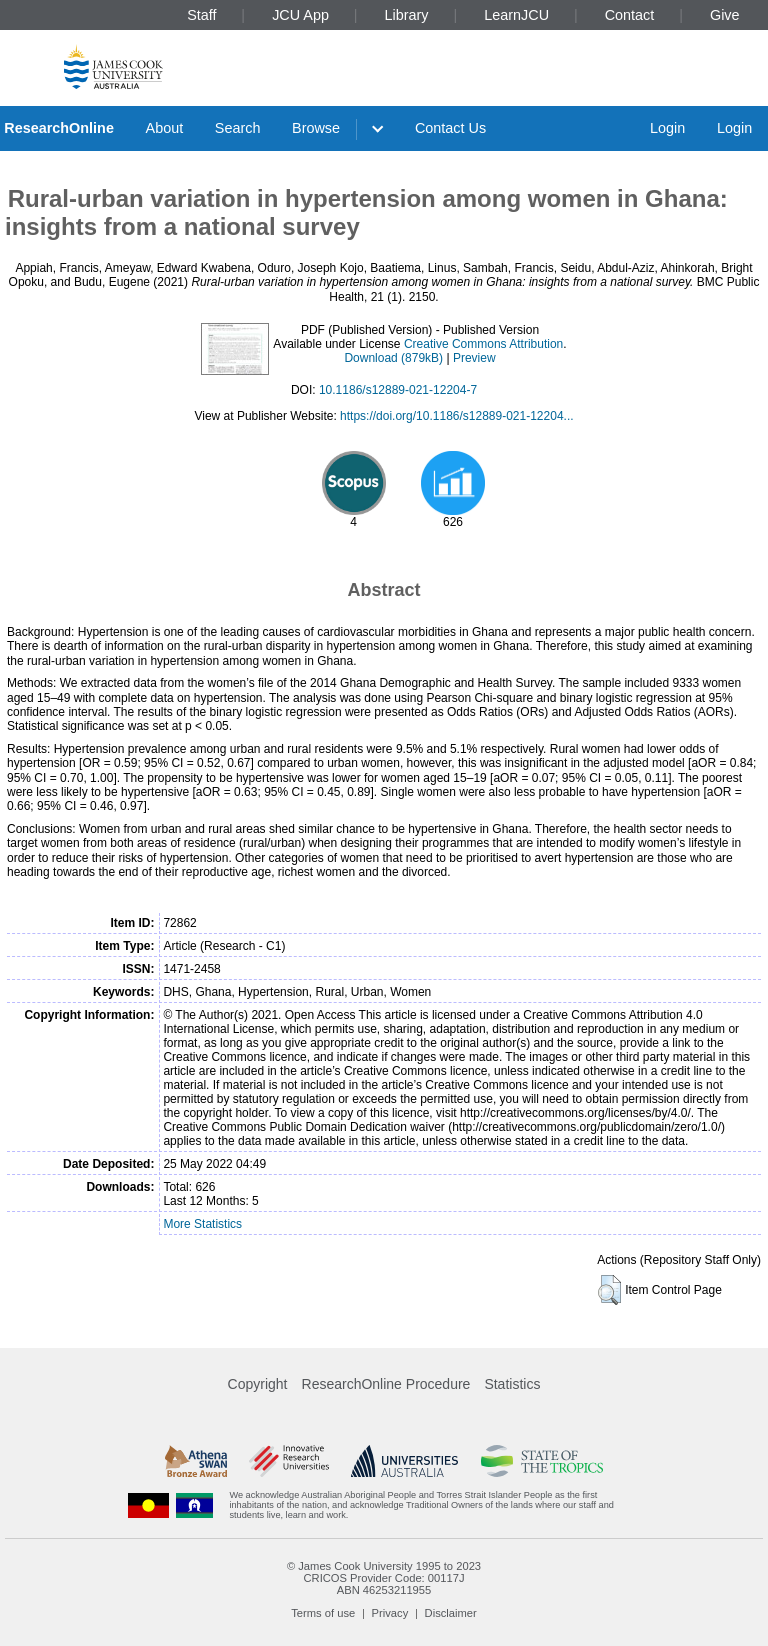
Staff (201, 15)
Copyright (258, 1384)
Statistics (512, 1384)
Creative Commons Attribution (483, 344)
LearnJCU (516, 15)
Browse (316, 128)
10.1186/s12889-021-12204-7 (398, 390)
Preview (474, 358)
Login (667, 128)
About (165, 128)
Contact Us (450, 128)
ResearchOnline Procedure (386, 1384)
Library (407, 15)
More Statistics (202, 1224)
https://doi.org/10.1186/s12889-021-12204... (457, 416)
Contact (630, 15)
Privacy (390, 1613)
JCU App (300, 15)
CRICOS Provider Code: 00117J (383, 1578)
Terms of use (323, 1613)
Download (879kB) (393, 358)
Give (725, 15)
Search (238, 128)
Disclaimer (451, 1613)
